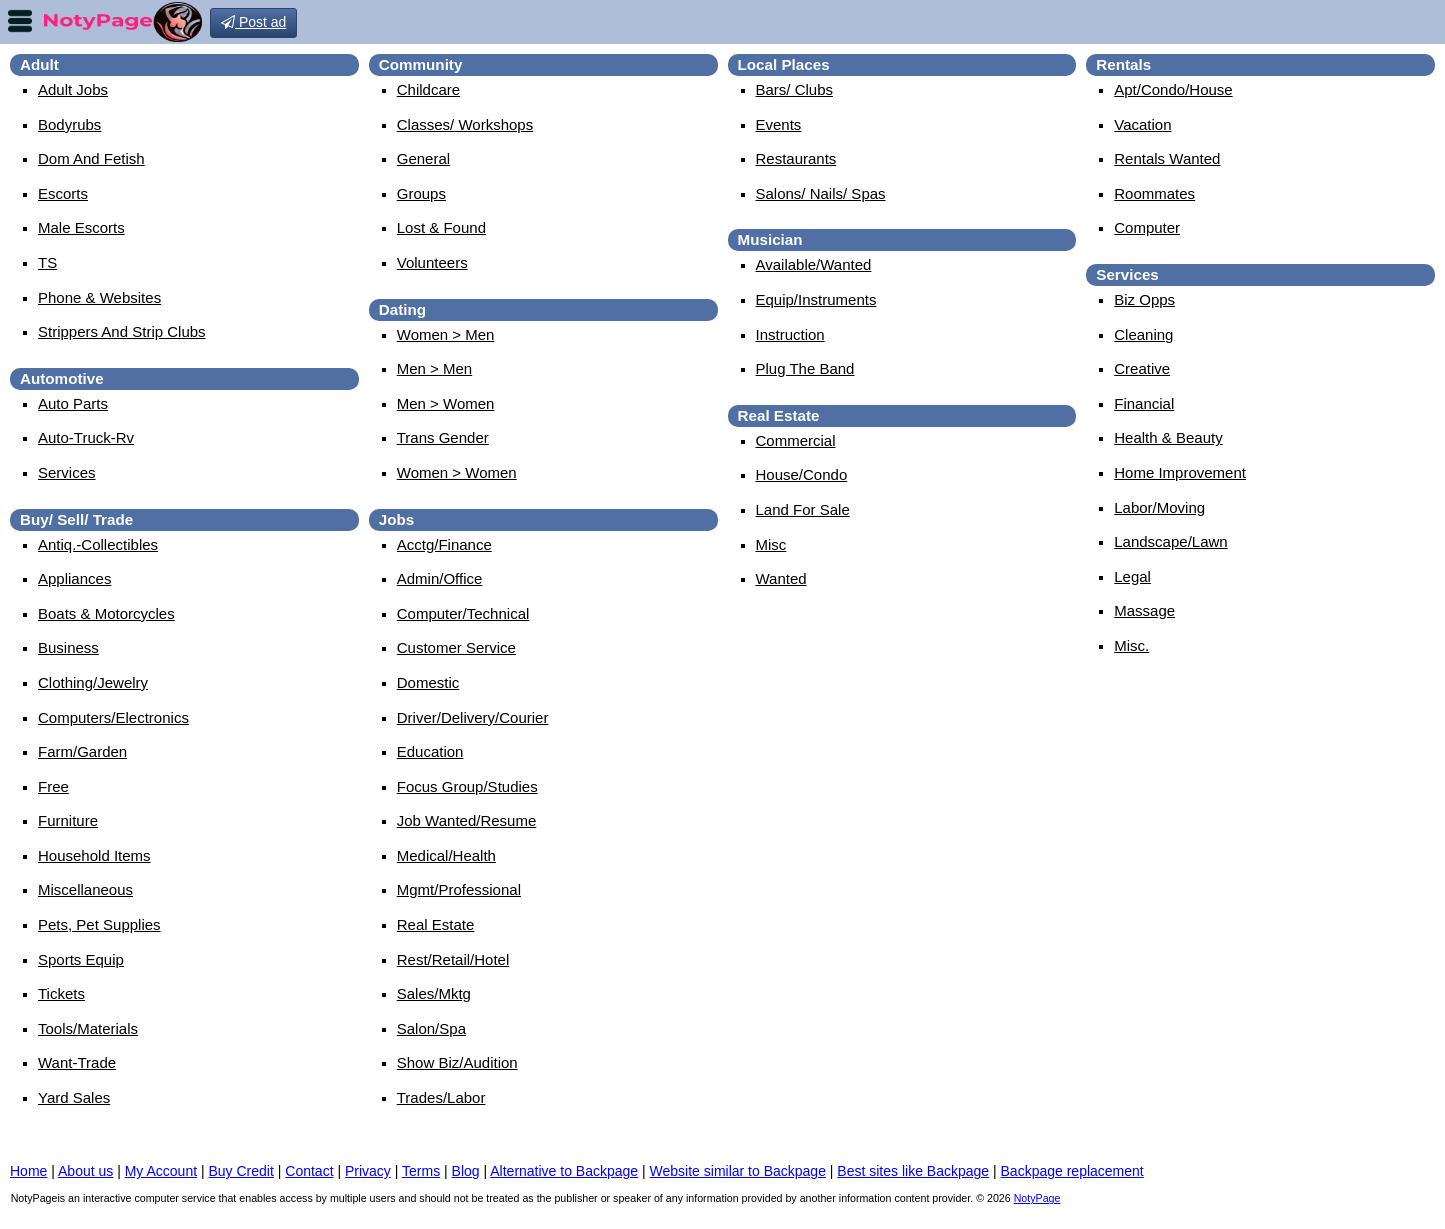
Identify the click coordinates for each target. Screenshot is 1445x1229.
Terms (421, 1171)
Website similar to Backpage (738, 1171)
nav (20, 21)
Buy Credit (241, 1171)
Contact (309, 1171)
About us (85, 1171)
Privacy (368, 1171)
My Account (161, 1171)
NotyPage (1037, 1198)
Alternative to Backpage (564, 1171)
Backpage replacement (1072, 1171)
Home (28, 1171)
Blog (466, 1171)
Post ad (253, 22)
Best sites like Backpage (913, 1171)
